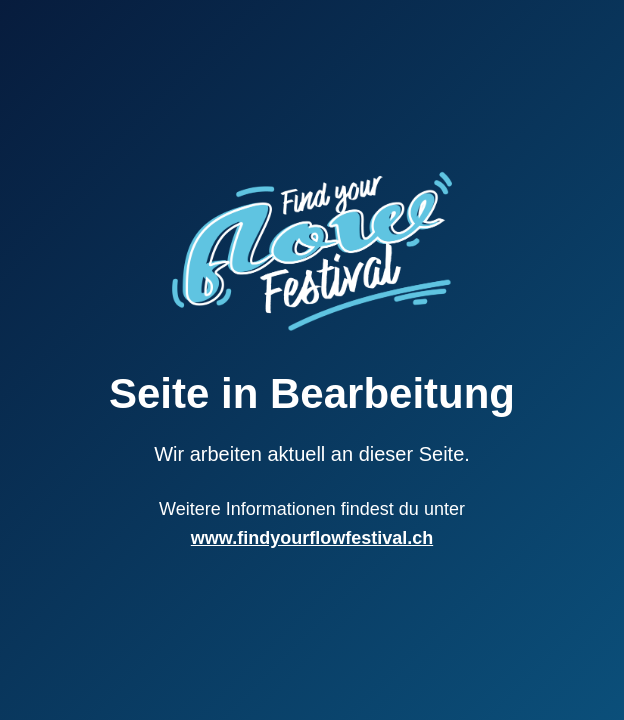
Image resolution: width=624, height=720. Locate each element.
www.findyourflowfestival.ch (312, 538)
